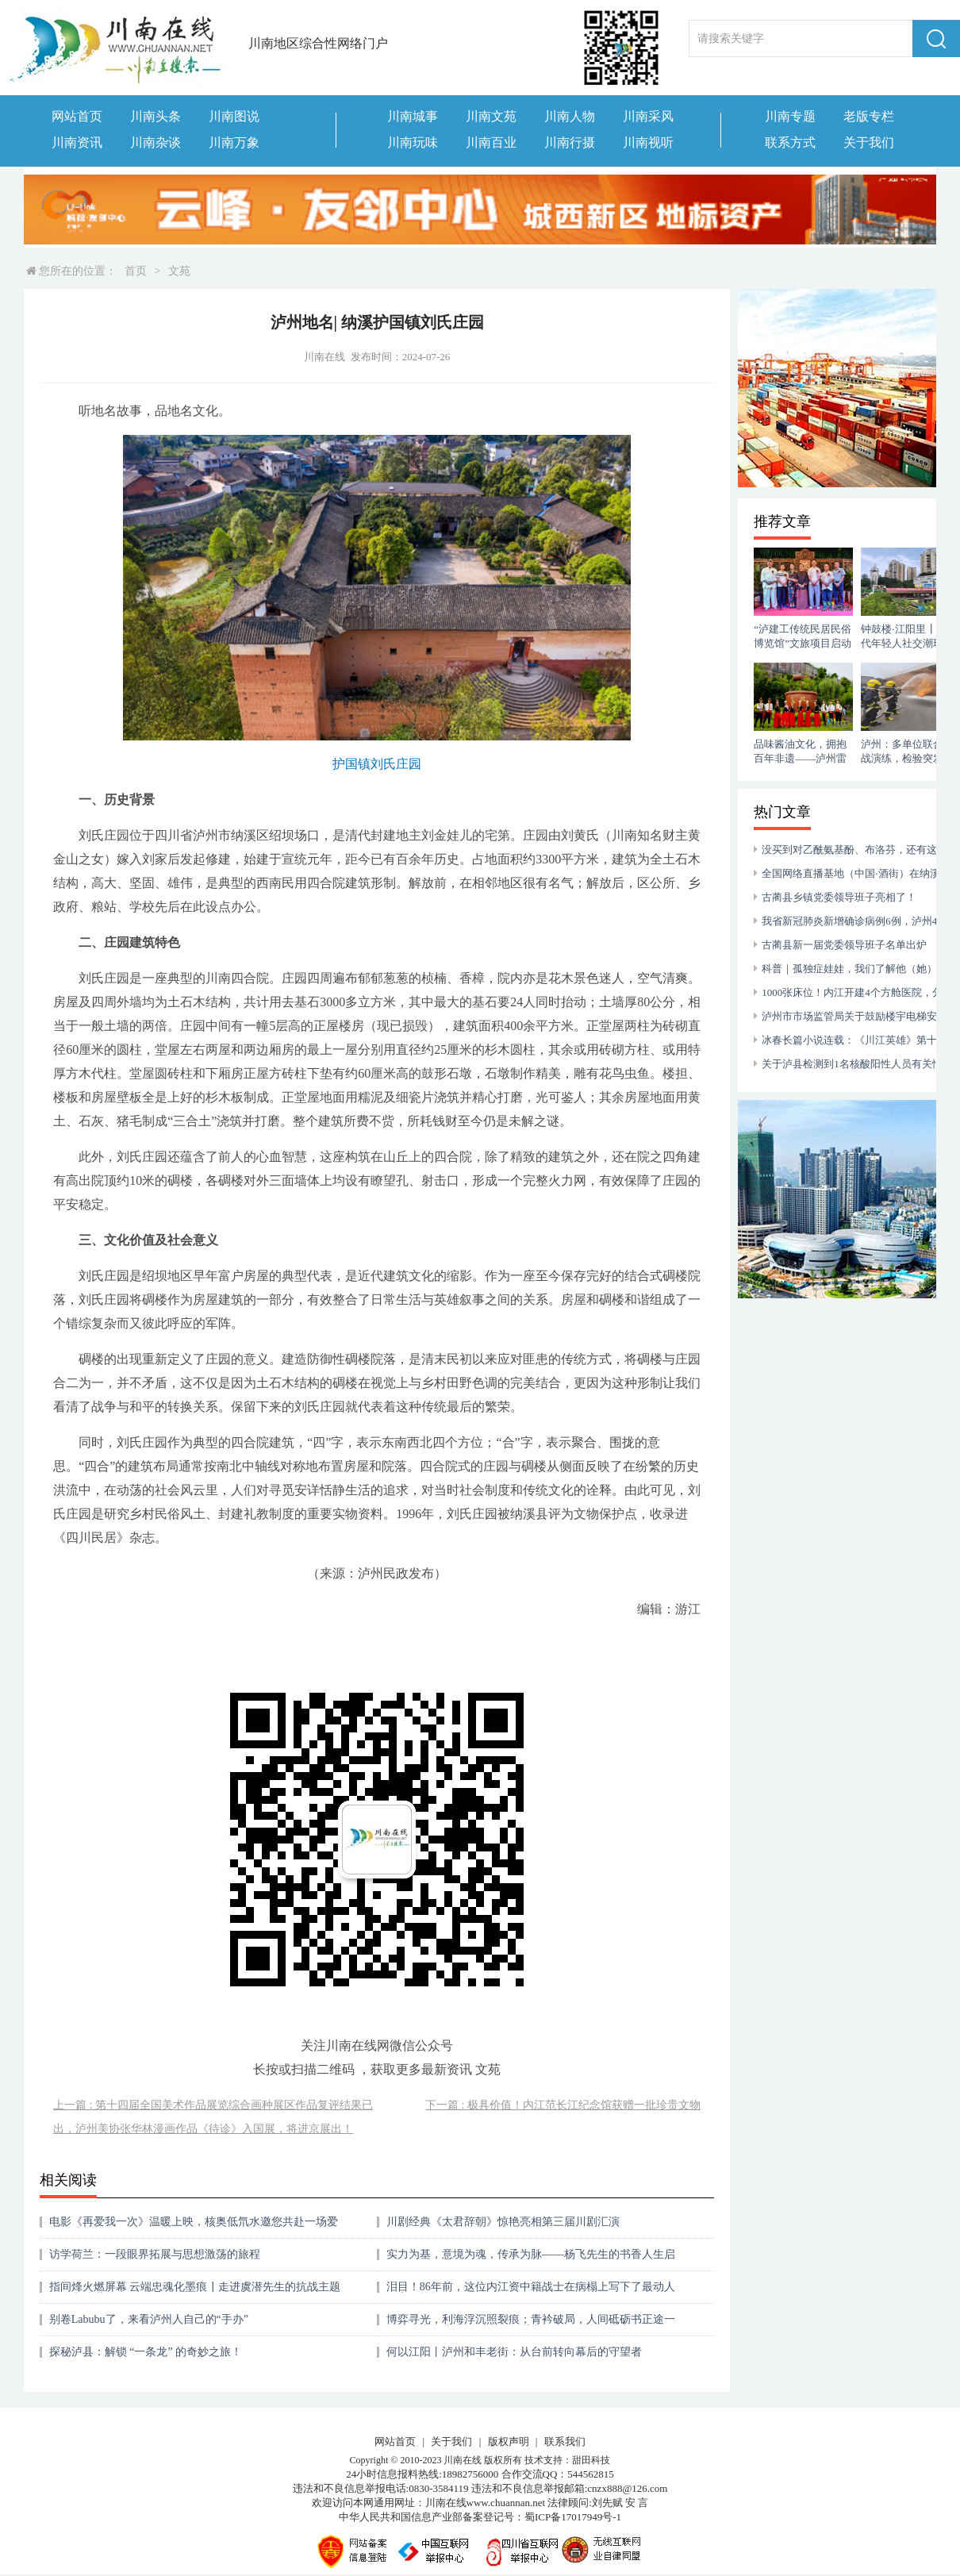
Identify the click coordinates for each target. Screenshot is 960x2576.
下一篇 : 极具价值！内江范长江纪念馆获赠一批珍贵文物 (563, 2105)
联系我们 (565, 2441)
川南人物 (569, 116)
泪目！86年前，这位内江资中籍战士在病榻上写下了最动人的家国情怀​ (530, 2292)
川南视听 (648, 142)
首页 (136, 271)
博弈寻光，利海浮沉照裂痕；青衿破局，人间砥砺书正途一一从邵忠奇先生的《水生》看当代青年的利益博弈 (530, 2324)
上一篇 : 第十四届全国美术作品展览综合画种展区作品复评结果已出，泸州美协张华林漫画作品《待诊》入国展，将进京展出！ (213, 2117)
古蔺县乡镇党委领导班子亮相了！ (839, 897)
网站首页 (77, 116)
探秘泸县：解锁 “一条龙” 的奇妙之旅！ (145, 2352)
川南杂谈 (155, 142)
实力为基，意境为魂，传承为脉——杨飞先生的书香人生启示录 (530, 2259)
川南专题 (790, 116)
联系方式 (790, 142)
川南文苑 (491, 116)
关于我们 (868, 142)
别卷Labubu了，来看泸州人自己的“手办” (148, 2319)
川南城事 (412, 116)
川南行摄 (569, 142)
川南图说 (234, 116)
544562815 (590, 2474)
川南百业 (491, 142)
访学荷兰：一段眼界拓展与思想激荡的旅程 (154, 2254)
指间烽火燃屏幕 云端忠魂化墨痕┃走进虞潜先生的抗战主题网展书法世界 (195, 2292)
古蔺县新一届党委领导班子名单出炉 (844, 945)
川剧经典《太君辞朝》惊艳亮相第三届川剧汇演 (503, 2222)
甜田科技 (591, 2460)
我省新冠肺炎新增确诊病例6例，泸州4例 (854, 921)
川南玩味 (412, 142)
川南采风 (648, 116)
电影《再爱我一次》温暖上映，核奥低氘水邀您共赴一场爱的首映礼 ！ (193, 2227)
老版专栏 (868, 116)
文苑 (179, 271)
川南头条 (155, 116)
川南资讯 (77, 142)
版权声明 (508, 2441)
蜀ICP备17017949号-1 (572, 2517)
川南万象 (234, 142)
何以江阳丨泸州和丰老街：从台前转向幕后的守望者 (514, 2352)
